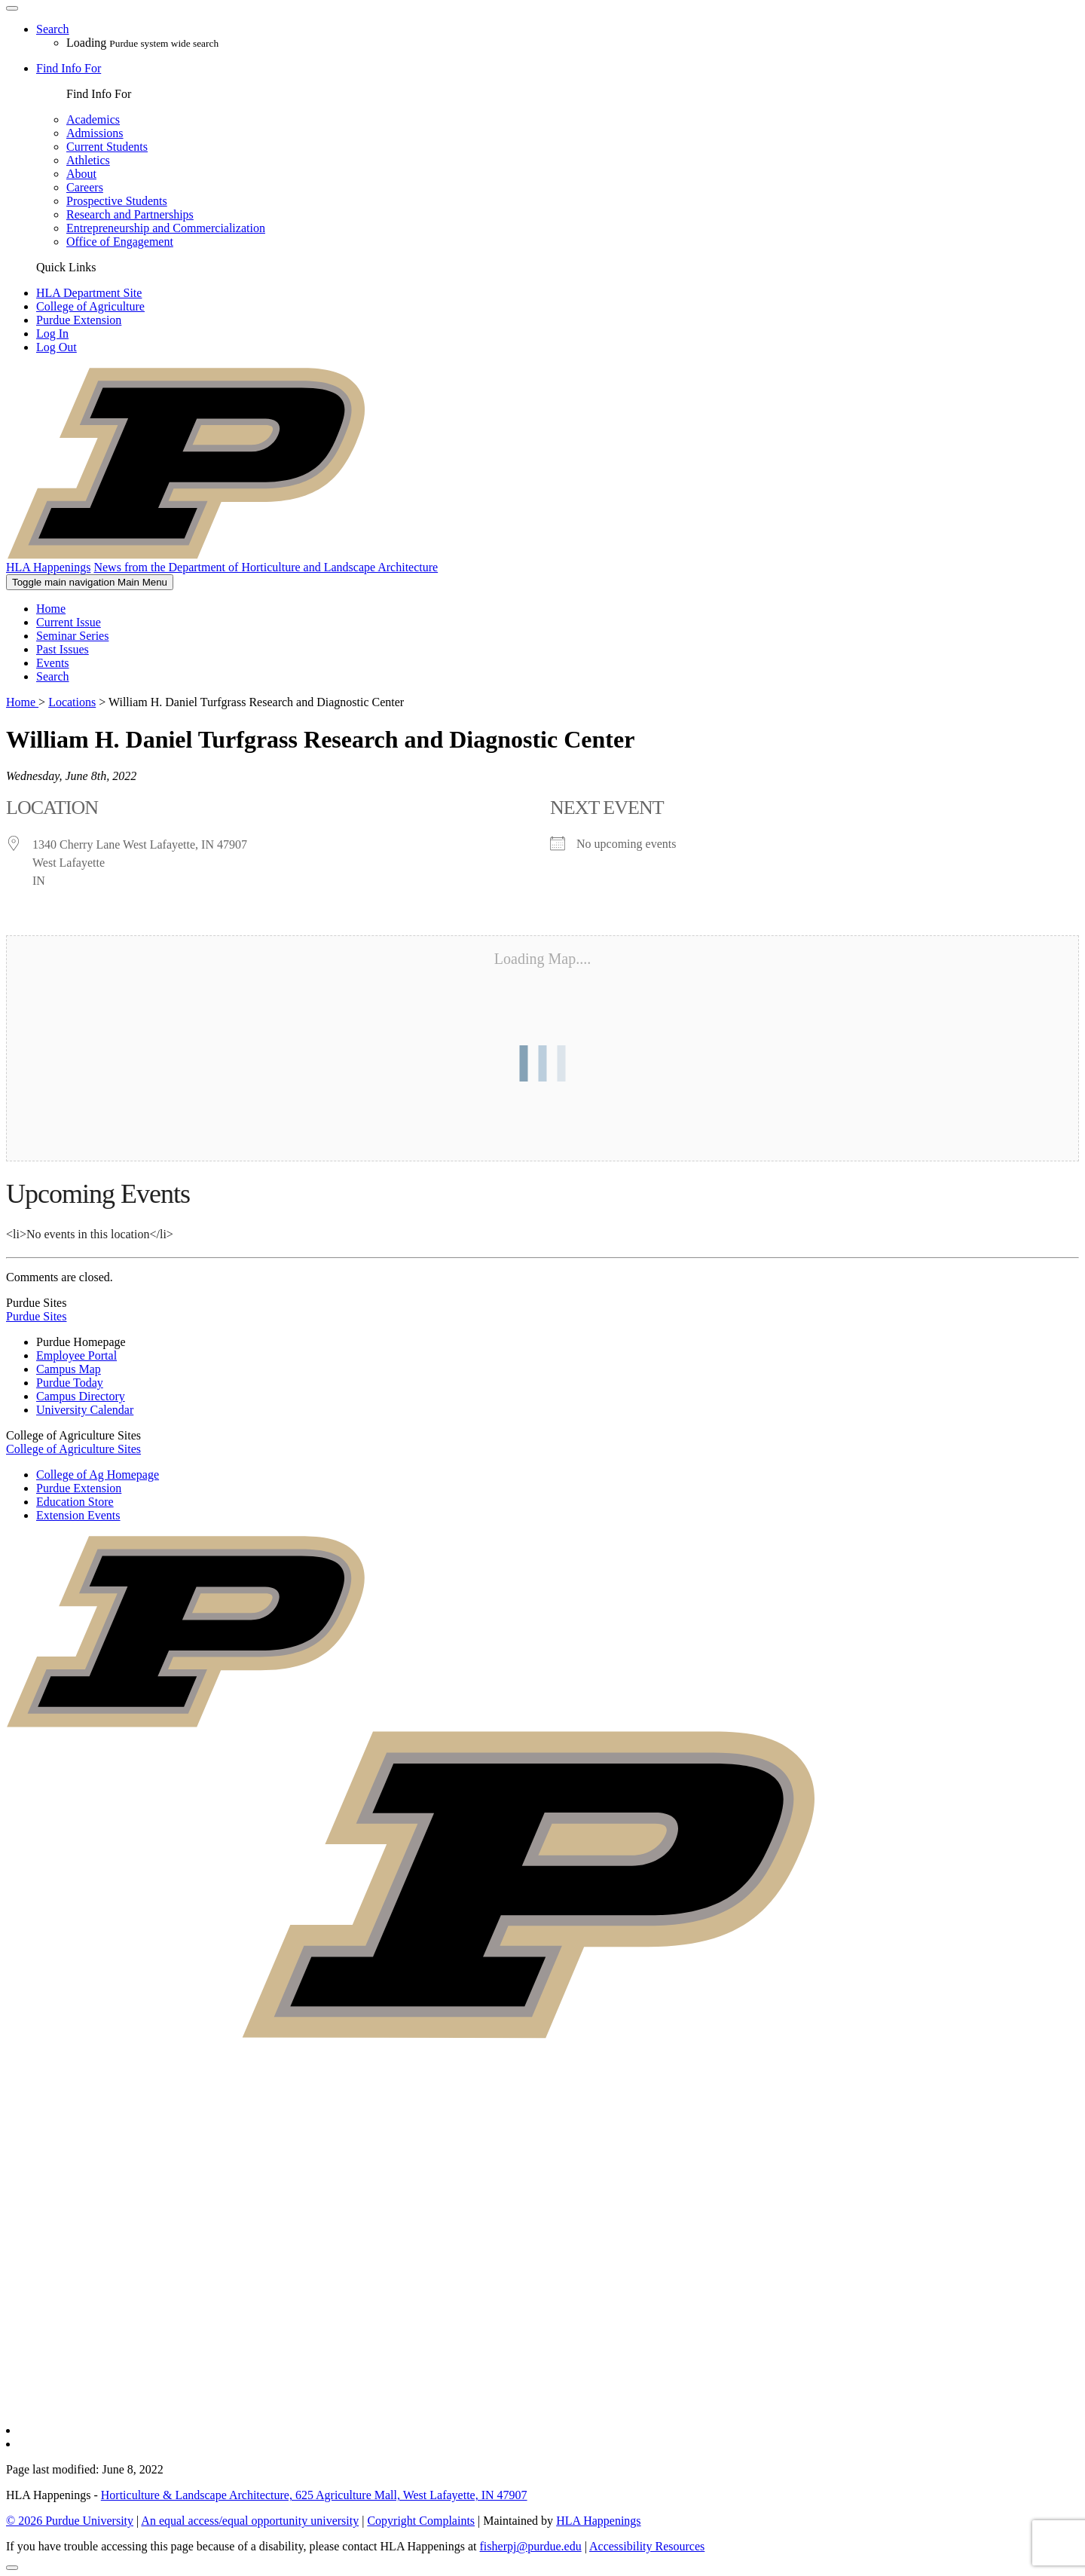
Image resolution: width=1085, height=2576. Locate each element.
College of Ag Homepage (97, 1474)
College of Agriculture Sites (73, 1448)
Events (52, 662)
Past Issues (62, 649)
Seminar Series (72, 635)
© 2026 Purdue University (69, 2520)
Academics (93, 119)
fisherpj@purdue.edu (531, 2546)
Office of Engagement (119, 241)
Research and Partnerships (130, 214)
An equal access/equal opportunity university (250, 2520)
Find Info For (68, 68)
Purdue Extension (78, 320)
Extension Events (78, 1515)
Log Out (56, 347)
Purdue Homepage (81, 1341)
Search (52, 676)
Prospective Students (116, 200)
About (81, 173)
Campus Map (68, 1369)
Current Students (107, 146)
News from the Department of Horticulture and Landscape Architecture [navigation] (265, 567)
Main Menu (89, 582)
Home (51, 608)
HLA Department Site (89, 292)
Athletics (88, 160)
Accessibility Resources (646, 2546)
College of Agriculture (90, 306)
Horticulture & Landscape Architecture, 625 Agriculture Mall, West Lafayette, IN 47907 (314, 2495)
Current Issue (68, 622)
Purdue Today (69, 1382)
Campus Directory (80, 1396)
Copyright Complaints (421, 2520)
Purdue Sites (36, 1316)
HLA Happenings (598, 2520)
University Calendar (84, 1409)
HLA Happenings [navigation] (48, 567)
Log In (52, 333)
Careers (84, 187)
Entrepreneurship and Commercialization (165, 228)
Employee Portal (76, 1355)
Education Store (75, 1501)
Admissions (95, 133)
